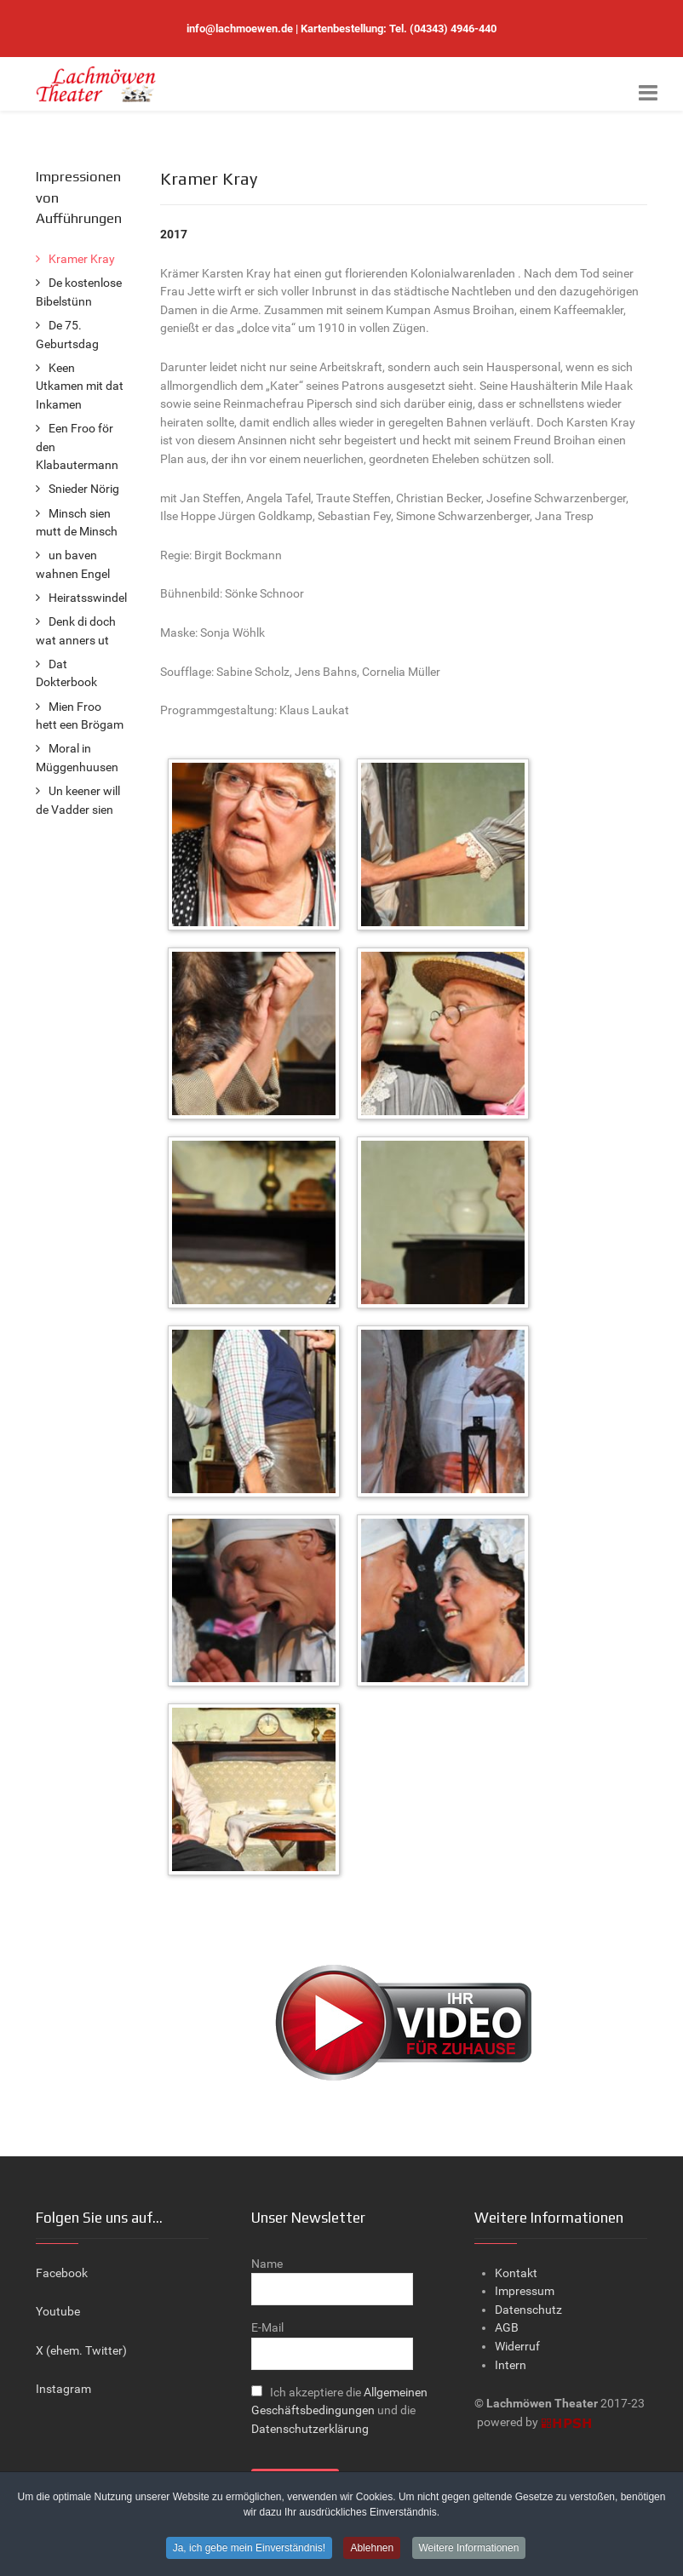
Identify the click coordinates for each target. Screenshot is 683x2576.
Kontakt (516, 2273)
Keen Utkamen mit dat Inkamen (79, 386)
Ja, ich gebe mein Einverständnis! (249, 2550)
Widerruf (517, 2346)
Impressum (524, 2291)
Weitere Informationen (469, 2550)
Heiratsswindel (88, 598)
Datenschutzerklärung (310, 2429)
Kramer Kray (82, 259)
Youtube (58, 2311)
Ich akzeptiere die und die (339, 2410)
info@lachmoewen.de (240, 28)
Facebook (62, 2273)
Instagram (63, 2389)
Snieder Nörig (84, 489)
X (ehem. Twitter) (81, 2351)
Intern (510, 2365)
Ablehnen (371, 2550)
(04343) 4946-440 (453, 28)
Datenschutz (528, 2310)
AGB (507, 2328)
